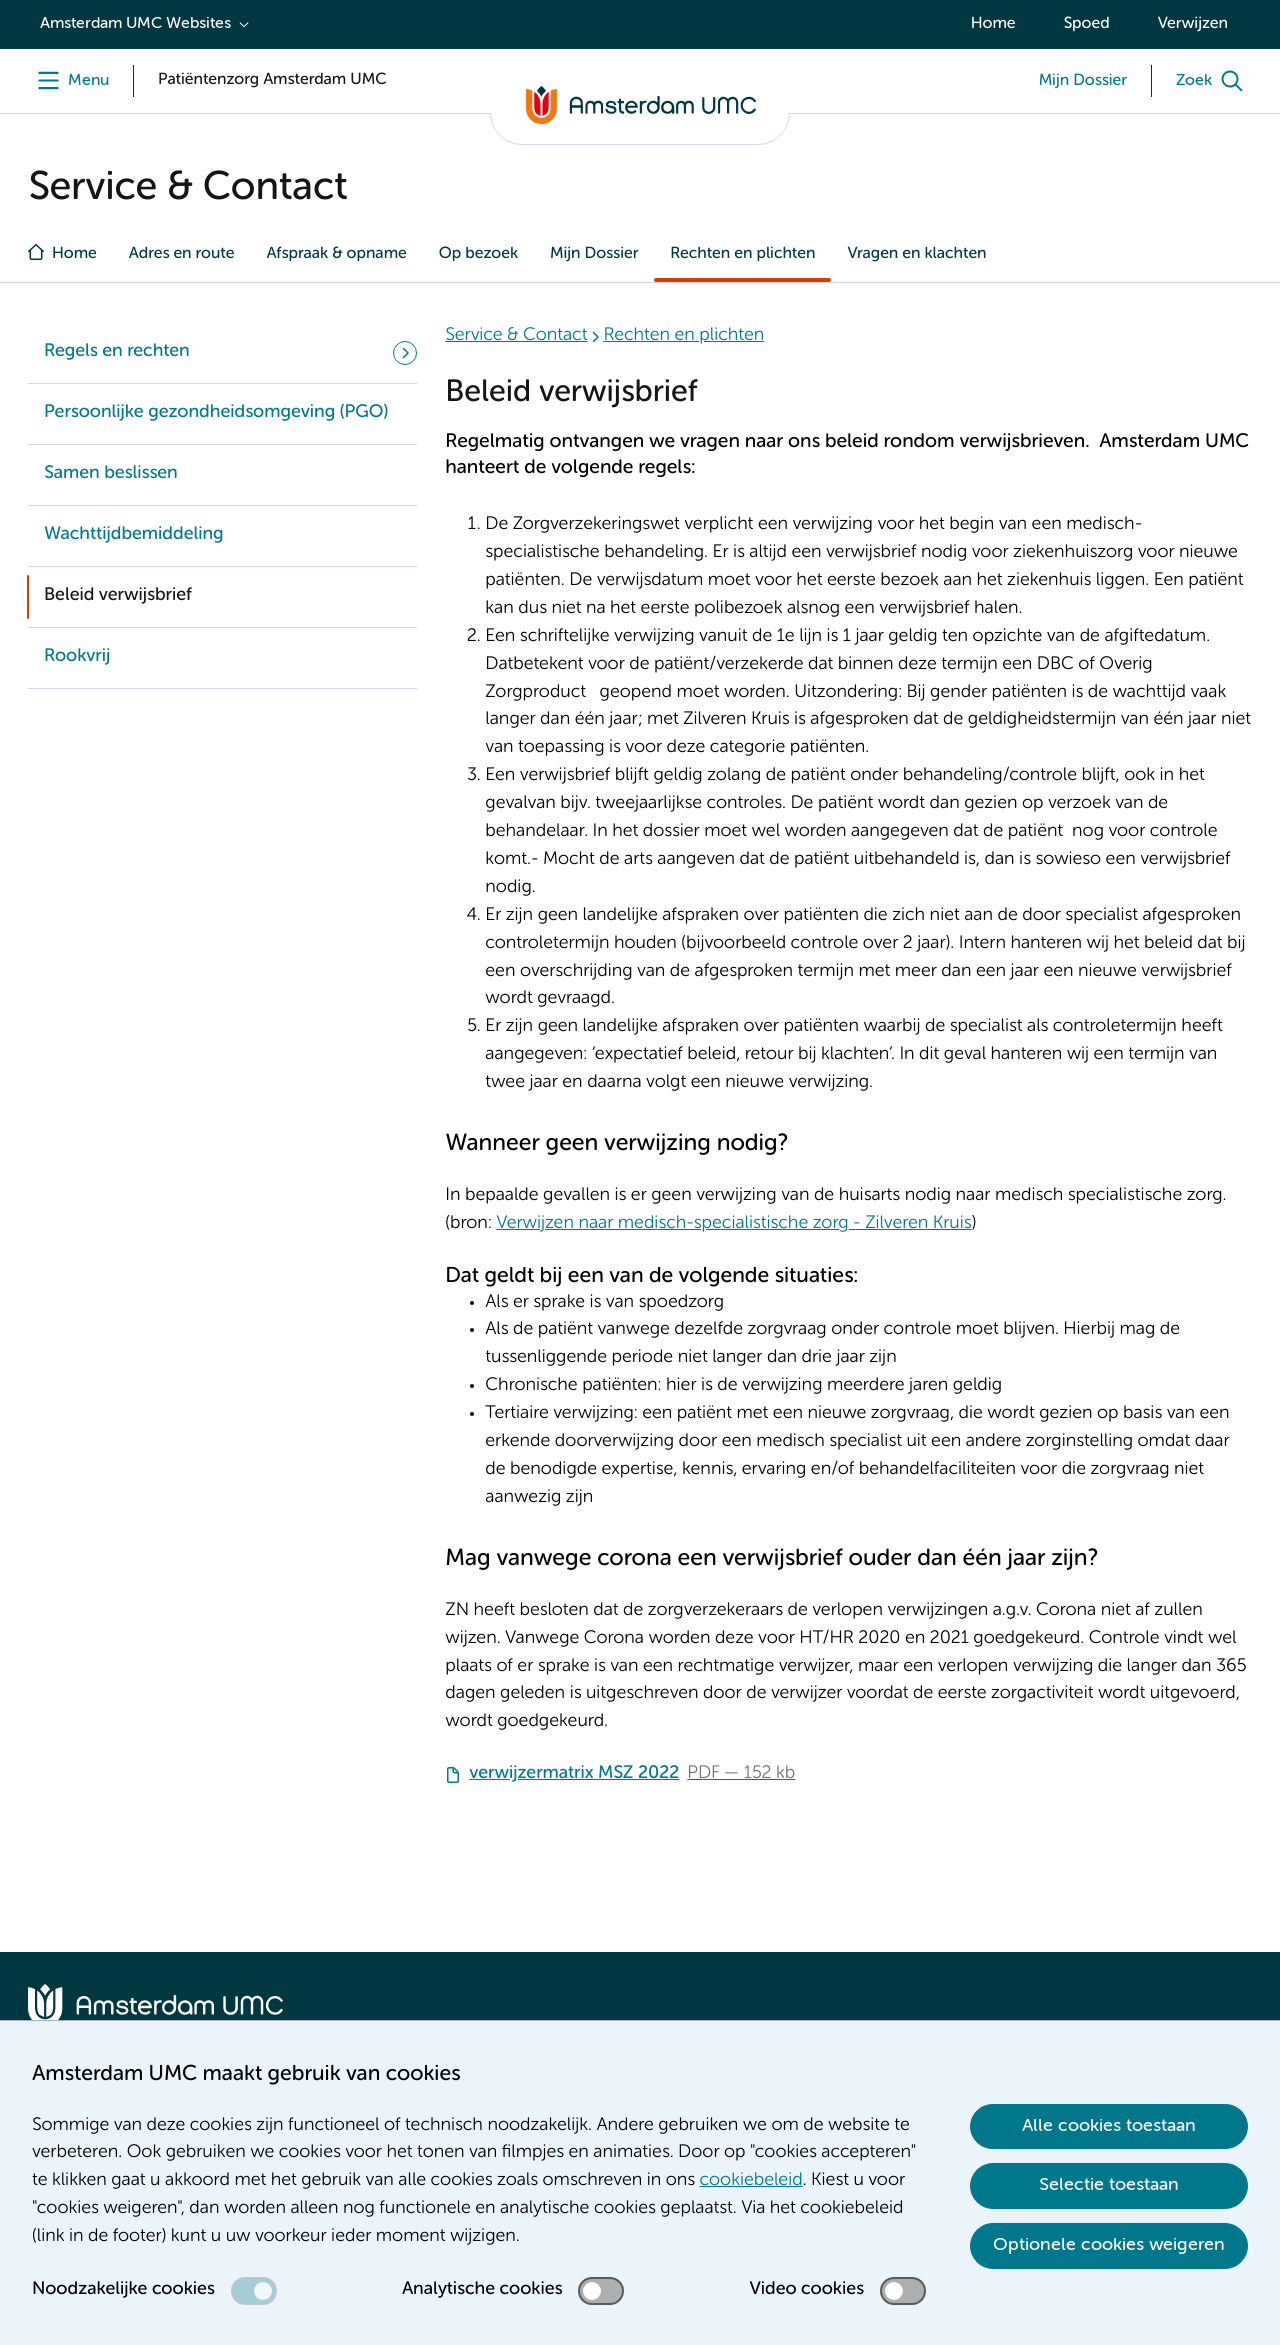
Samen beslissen (111, 474)
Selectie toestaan (1109, 2185)
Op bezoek (478, 254)
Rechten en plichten (742, 254)
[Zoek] (1214, 81)
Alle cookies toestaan (1109, 2126)
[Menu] (68, 81)
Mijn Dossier (594, 254)
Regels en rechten (117, 352)
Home (993, 24)
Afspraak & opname (336, 254)
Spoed (1087, 24)
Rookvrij (77, 657)
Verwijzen (1193, 24)
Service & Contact (516, 336)
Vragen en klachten (916, 254)
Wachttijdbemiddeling (134, 535)
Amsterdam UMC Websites (135, 24)
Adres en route (182, 254)
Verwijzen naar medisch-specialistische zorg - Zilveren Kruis (733, 1224)
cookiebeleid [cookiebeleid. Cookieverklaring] (751, 2181)
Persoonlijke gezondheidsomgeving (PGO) (216, 413)
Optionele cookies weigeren (1109, 2245)
